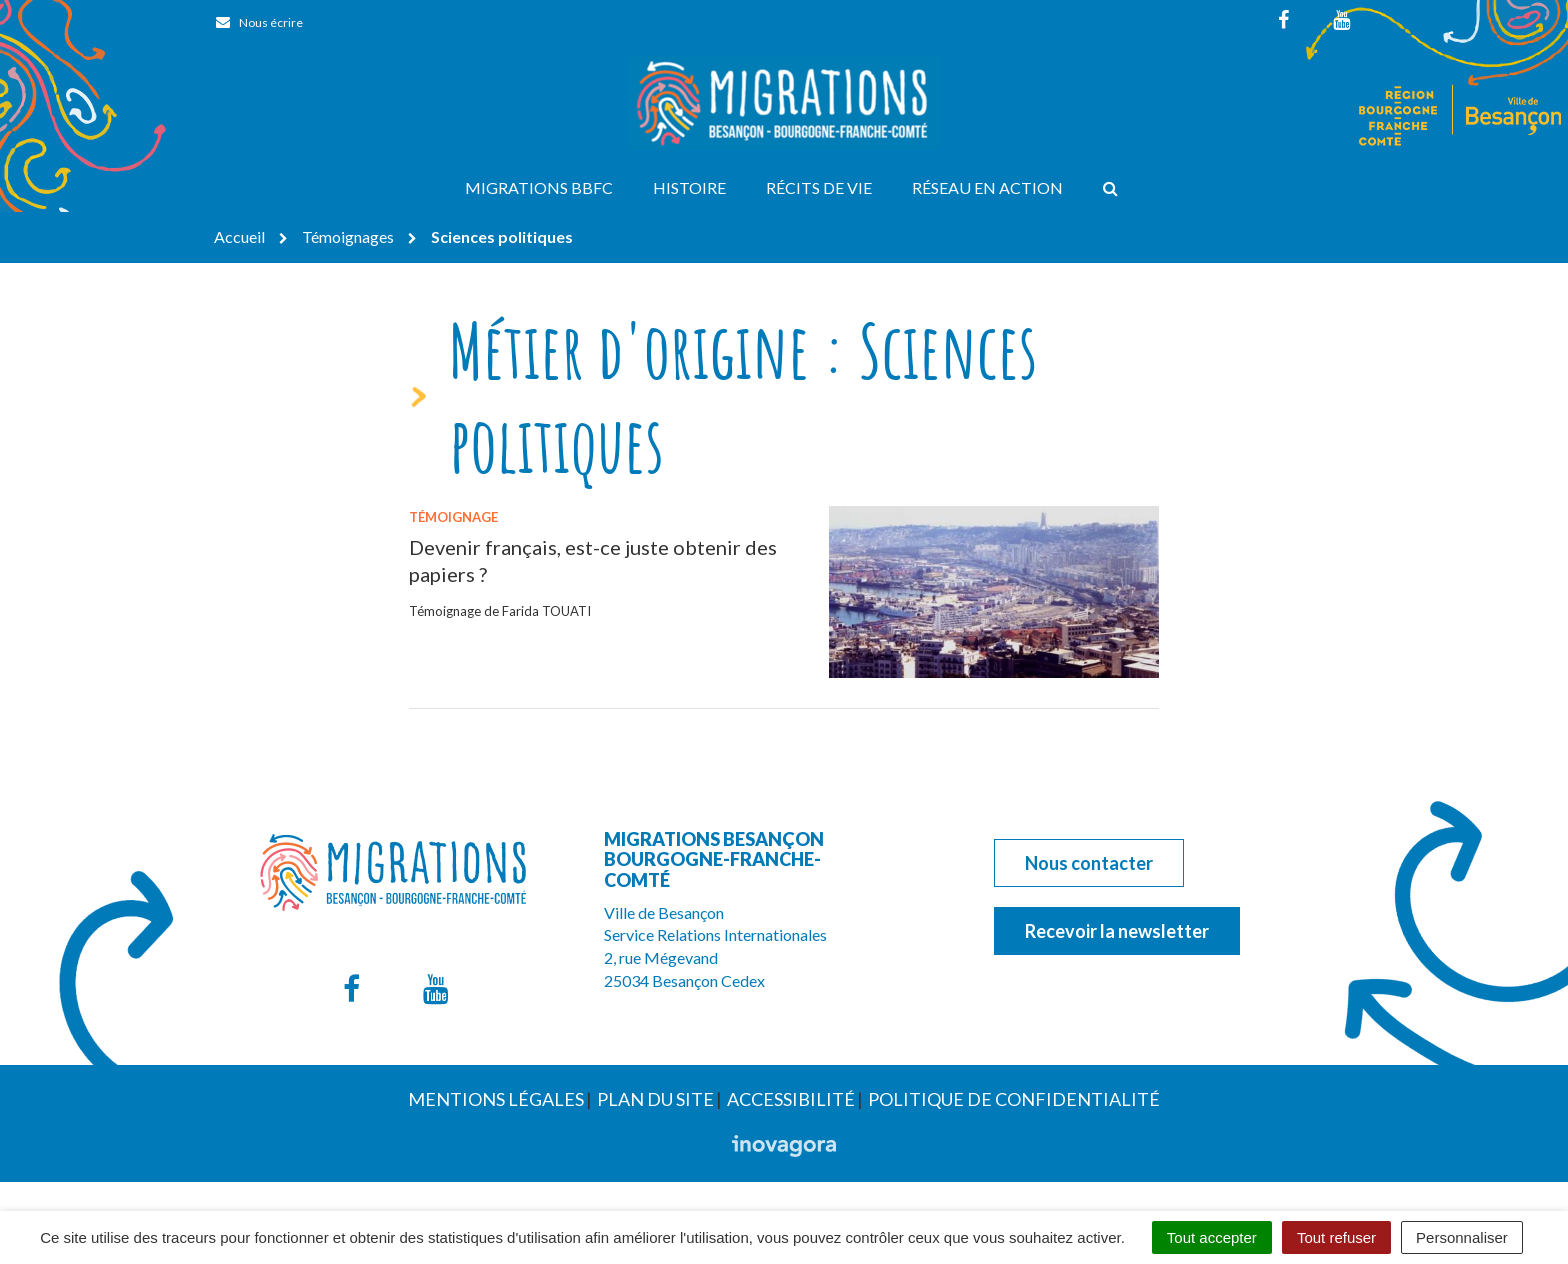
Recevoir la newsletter (1117, 931)
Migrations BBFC (539, 187)
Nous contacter (1089, 863)
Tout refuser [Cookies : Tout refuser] (1336, 1237)
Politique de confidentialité (1014, 1099)
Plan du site (655, 1099)
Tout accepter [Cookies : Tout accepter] (1212, 1237)
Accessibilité (791, 1099)
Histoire (689, 187)
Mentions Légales (496, 1099)
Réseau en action (987, 187)
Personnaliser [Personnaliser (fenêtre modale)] (1462, 1237)
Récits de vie (819, 187)
